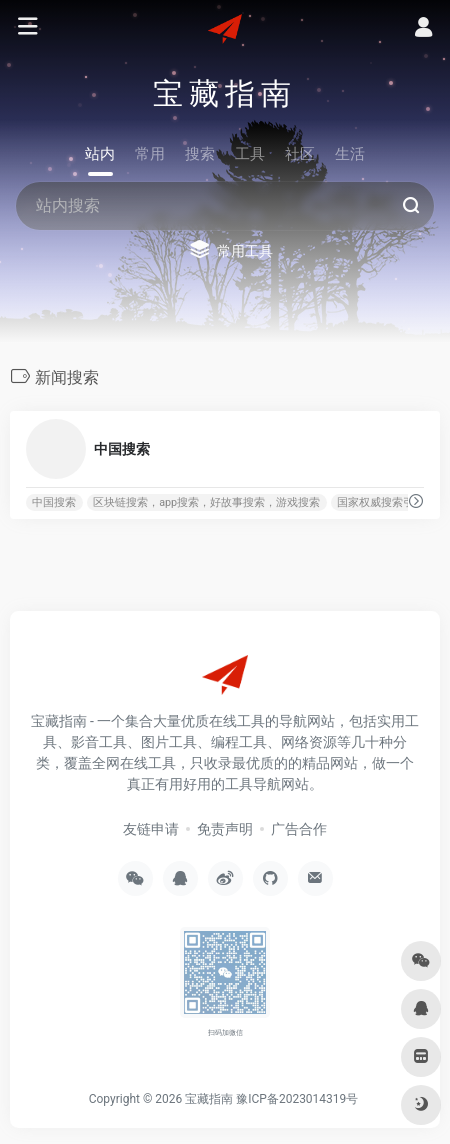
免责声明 (225, 829)
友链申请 (151, 829)
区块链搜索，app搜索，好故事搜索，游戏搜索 (206, 502)
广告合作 (299, 829)
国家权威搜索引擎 (381, 502)
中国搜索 (54, 502)
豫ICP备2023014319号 (297, 1099)
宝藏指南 (209, 1099)
